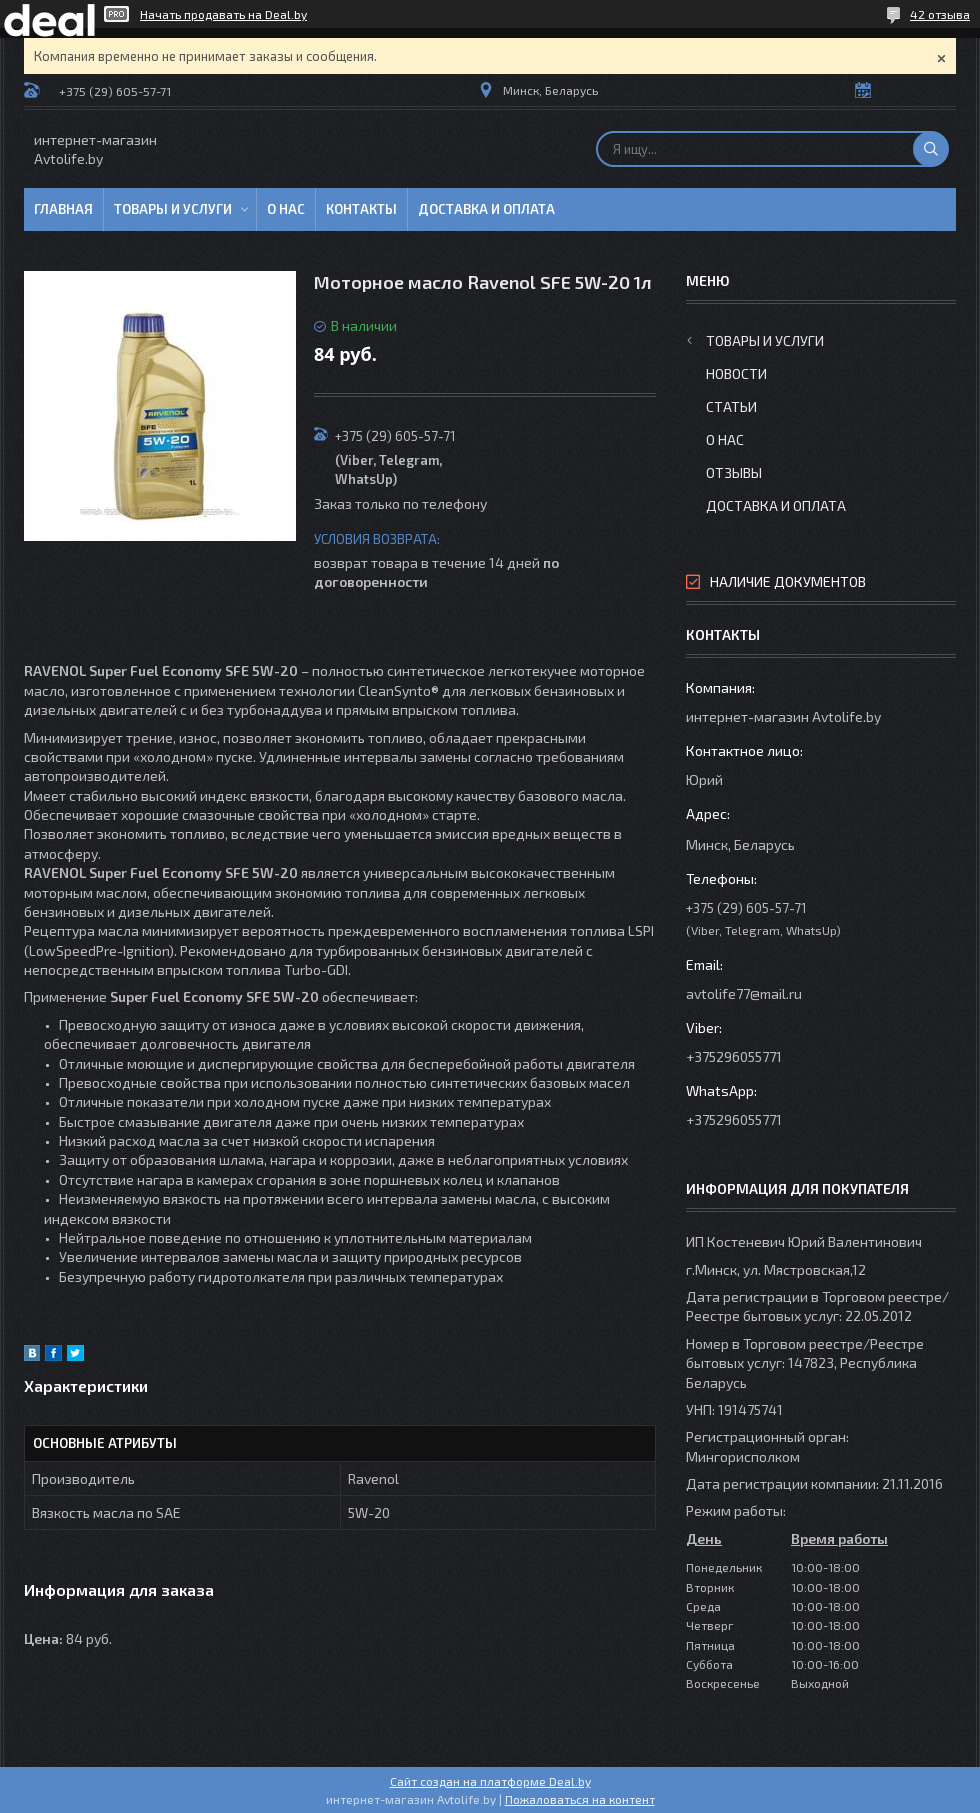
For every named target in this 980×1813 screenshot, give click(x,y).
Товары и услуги (173, 209)
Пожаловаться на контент (580, 1799)
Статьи (731, 406)
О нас (286, 209)
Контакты (361, 209)
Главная (63, 209)
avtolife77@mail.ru (744, 993)
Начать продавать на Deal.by (223, 14)
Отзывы (734, 472)
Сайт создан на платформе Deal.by (490, 1781)
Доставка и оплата (486, 209)
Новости (736, 373)
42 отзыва (940, 14)
